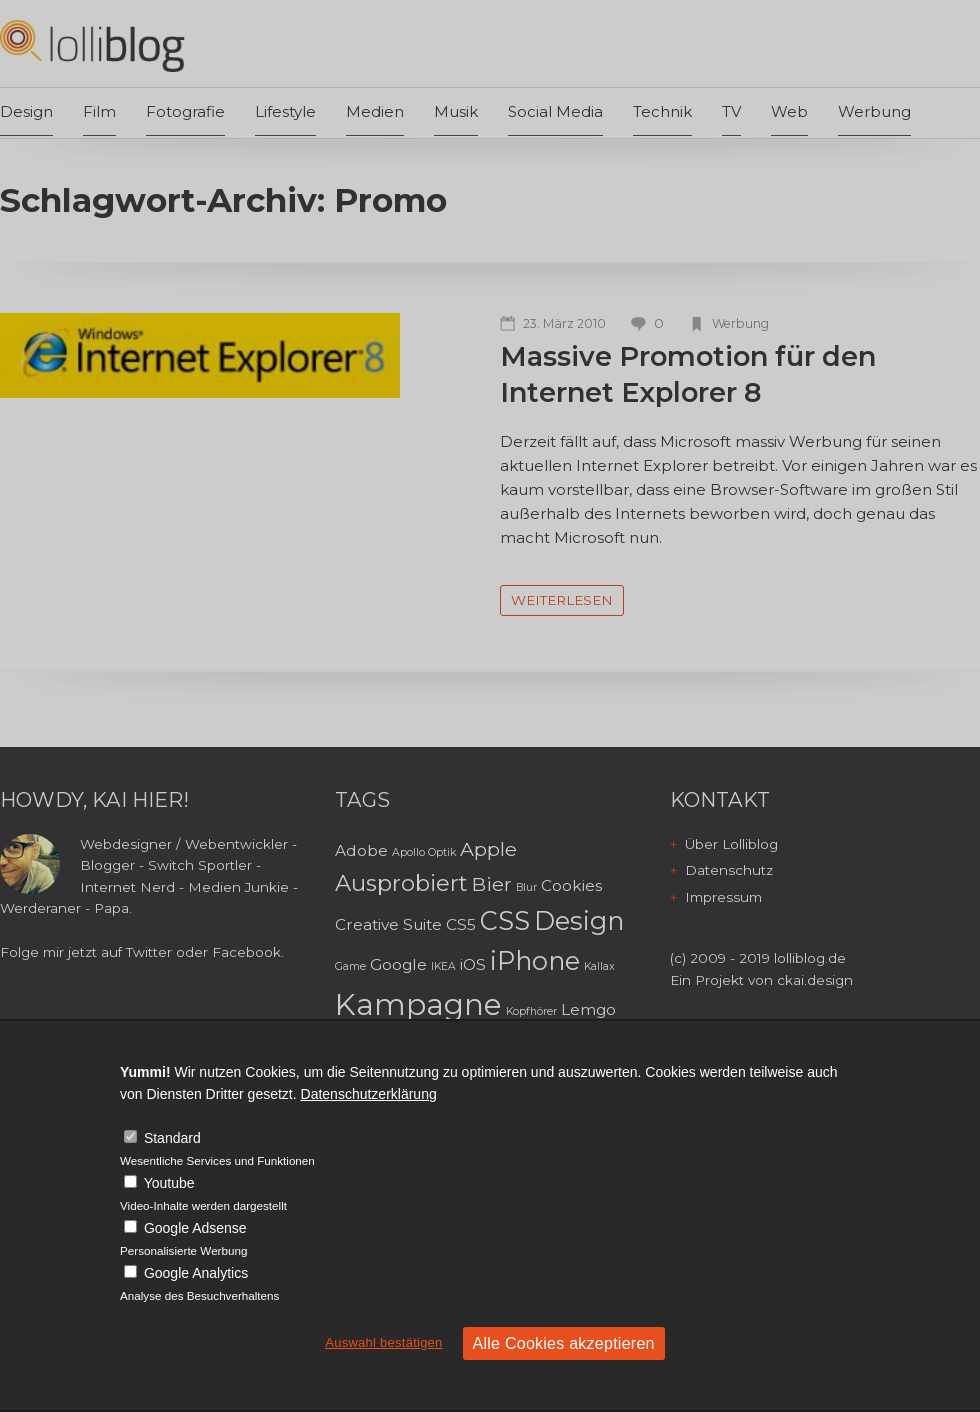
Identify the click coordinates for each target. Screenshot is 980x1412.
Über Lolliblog (731, 844)
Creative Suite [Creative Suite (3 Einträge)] (388, 924)
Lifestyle (285, 111)
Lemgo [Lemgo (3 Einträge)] (588, 1009)
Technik (662, 111)
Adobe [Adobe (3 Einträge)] (361, 850)
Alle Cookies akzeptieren (564, 1343)
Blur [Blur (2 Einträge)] (526, 887)
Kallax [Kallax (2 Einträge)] (599, 966)
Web (789, 111)
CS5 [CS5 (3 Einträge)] (461, 924)
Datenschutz (729, 870)
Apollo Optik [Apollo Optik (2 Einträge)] (424, 852)
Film (99, 111)
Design (26, 111)
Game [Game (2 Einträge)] (350, 966)
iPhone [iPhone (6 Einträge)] (535, 960)
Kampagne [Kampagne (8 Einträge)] (418, 1004)
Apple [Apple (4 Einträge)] (488, 849)
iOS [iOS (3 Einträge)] (473, 964)
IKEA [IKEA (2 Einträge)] (443, 966)
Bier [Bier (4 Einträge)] (492, 884)
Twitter (149, 952)
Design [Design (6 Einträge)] (579, 920)
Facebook (246, 952)
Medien (375, 111)
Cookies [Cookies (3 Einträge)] (571, 885)
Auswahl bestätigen (383, 1342)
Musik (456, 111)
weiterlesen (562, 600)
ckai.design (815, 980)
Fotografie (185, 111)
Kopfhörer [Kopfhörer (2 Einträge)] (531, 1011)
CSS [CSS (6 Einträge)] (505, 920)
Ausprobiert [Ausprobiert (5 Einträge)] (401, 883)
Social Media (555, 111)
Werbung (874, 111)
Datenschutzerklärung (369, 1094)
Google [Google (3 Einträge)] (398, 964)
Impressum (723, 897)
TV (731, 111)
